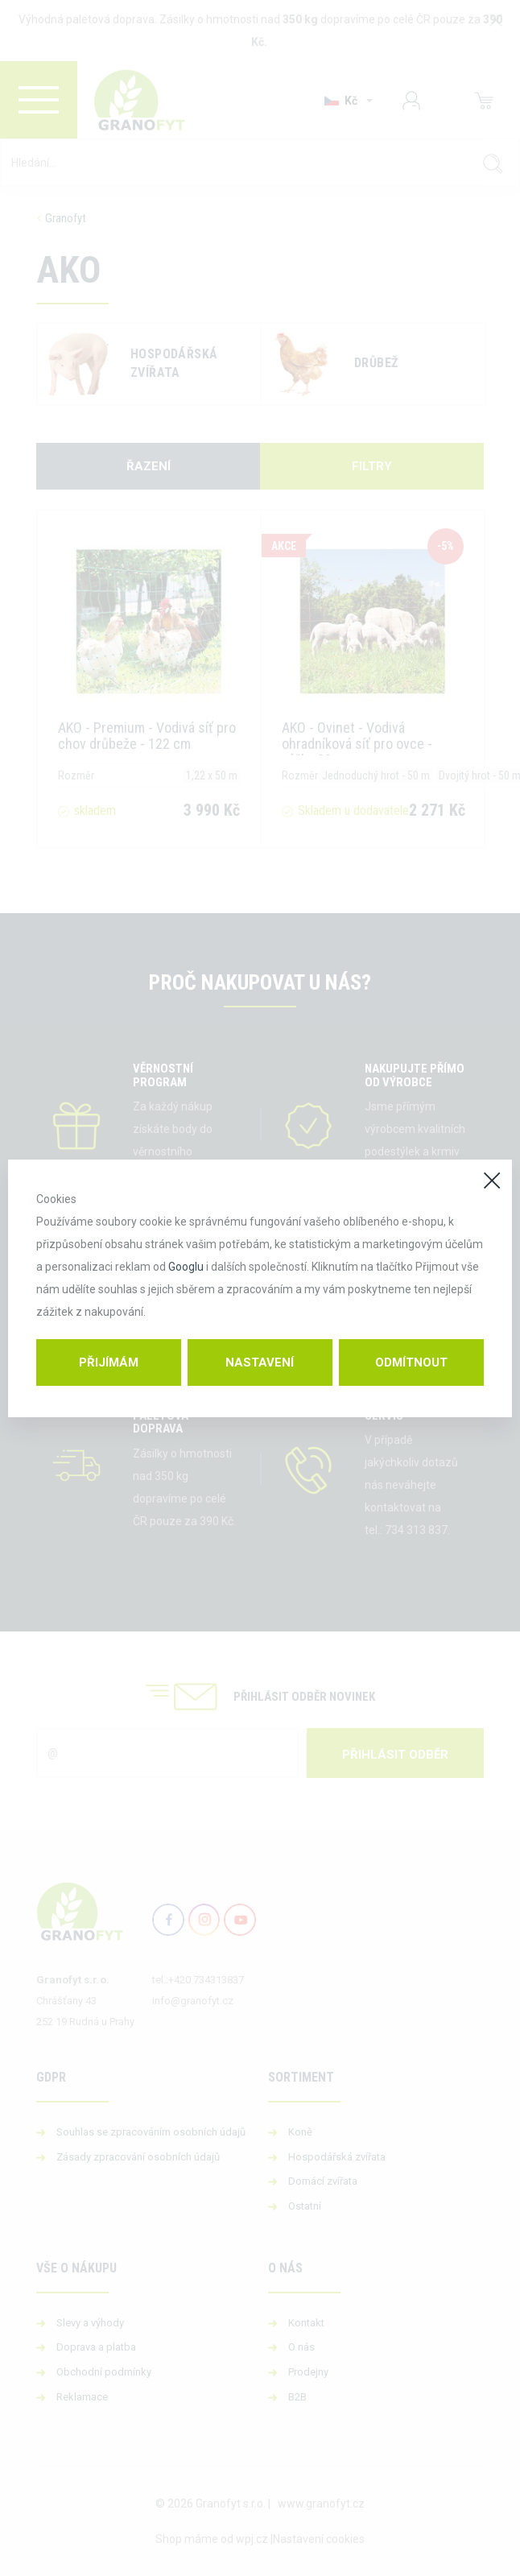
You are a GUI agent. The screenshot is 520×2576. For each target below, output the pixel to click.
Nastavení (259, 1362)
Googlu (186, 1266)
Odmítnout (411, 1362)
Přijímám (108, 1362)
